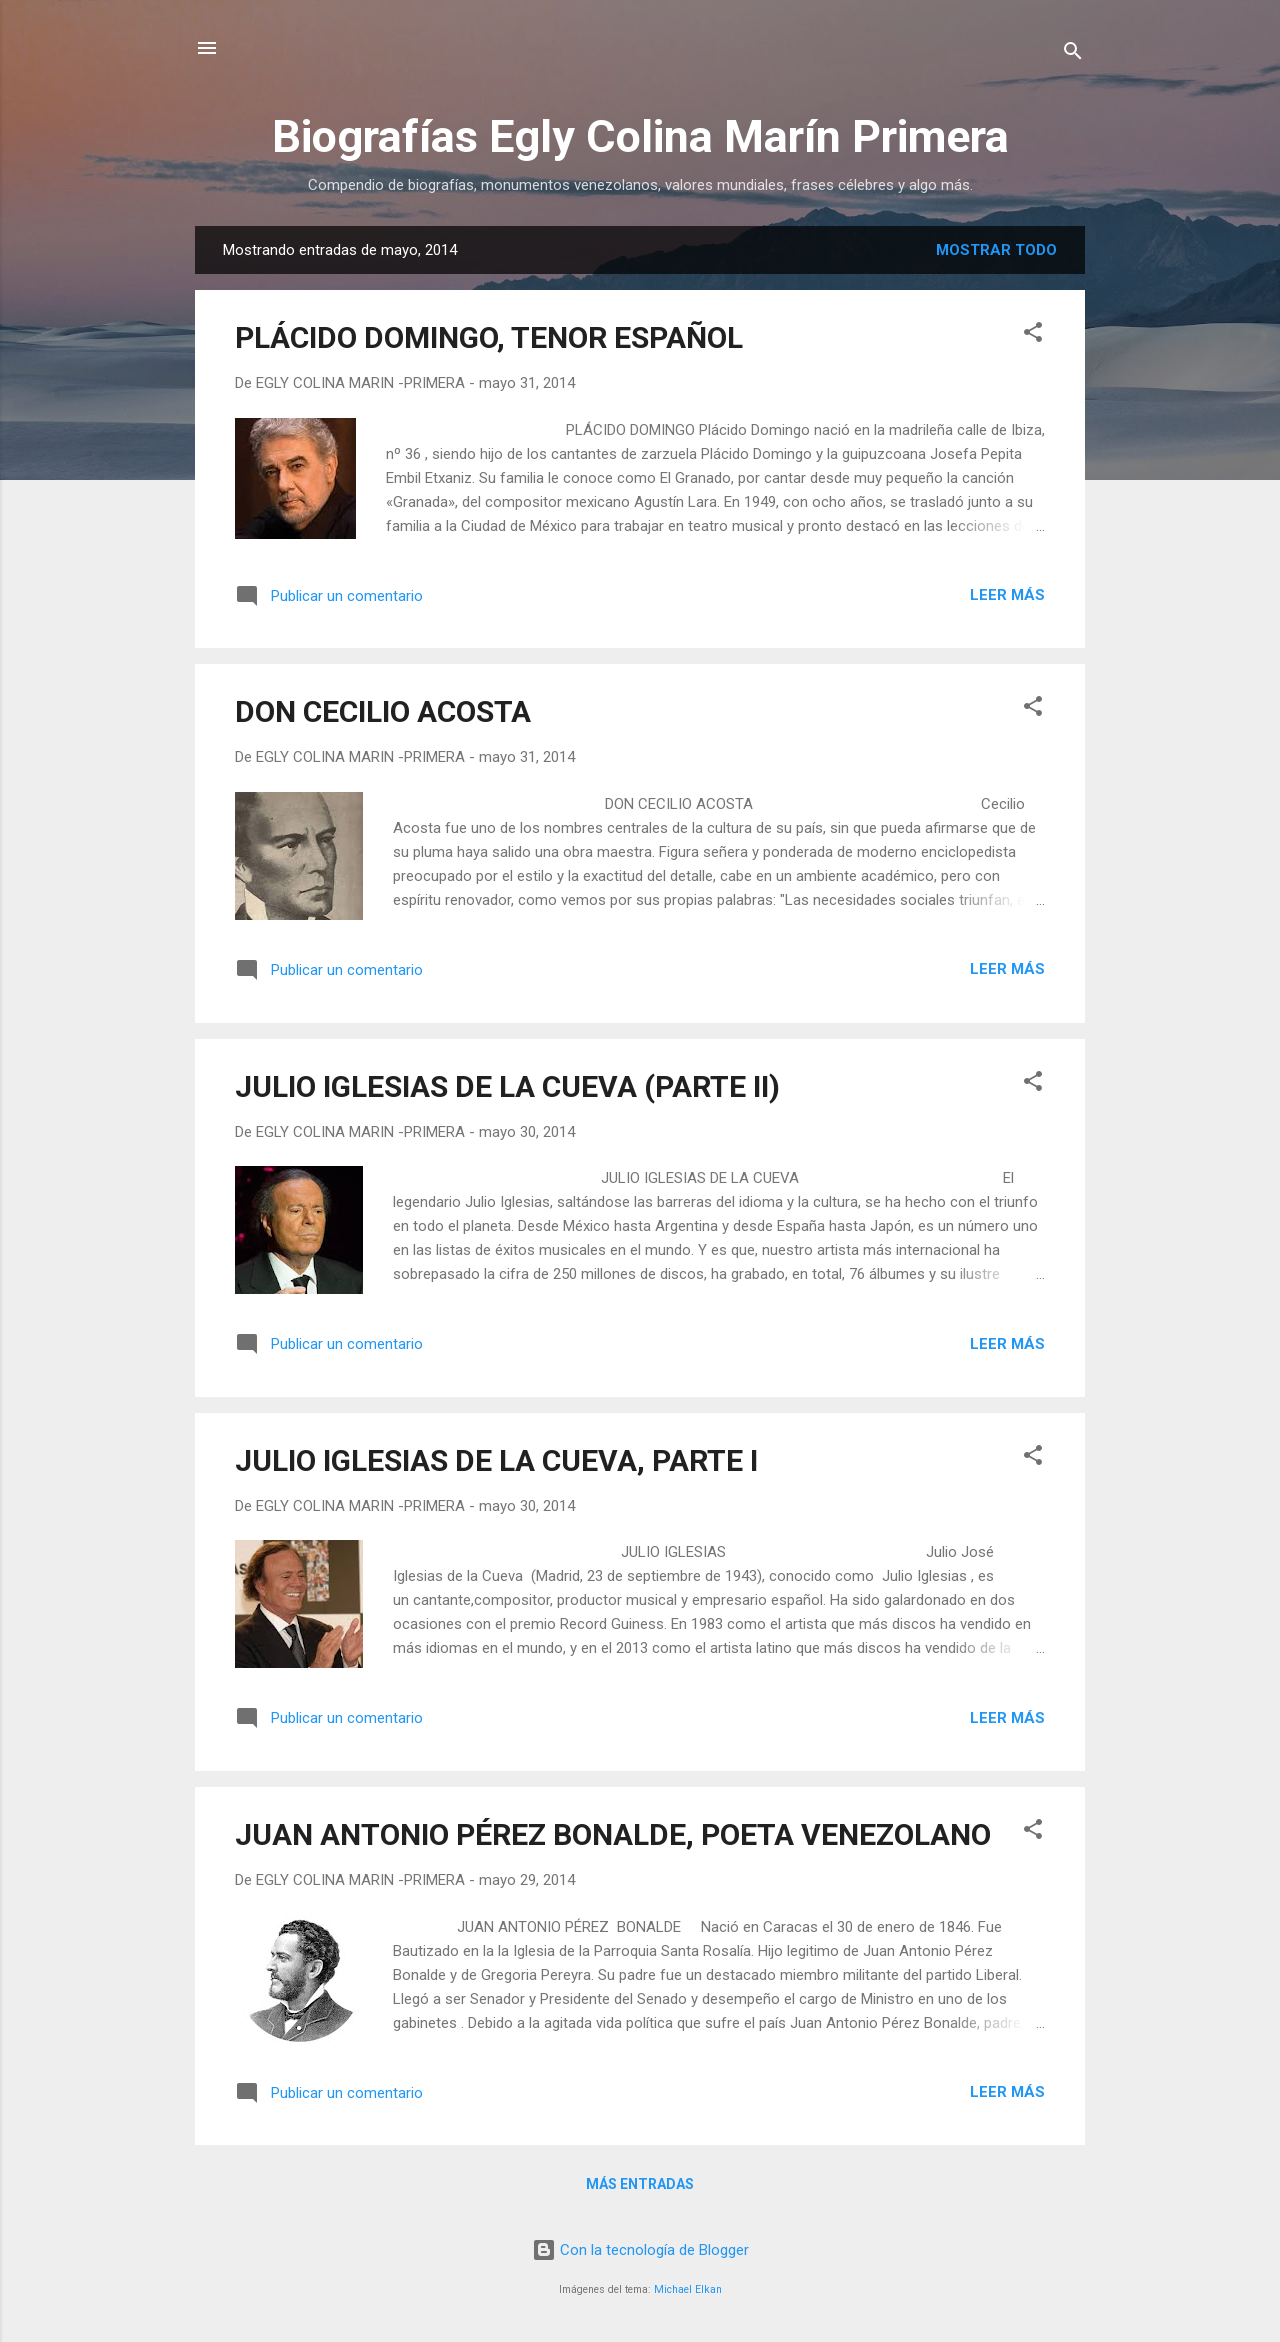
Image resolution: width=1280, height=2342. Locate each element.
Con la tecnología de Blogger (640, 2250)
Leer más (1007, 595)
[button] (1033, 335)
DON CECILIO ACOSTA (383, 711)
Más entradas (640, 2184)
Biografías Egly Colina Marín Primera (640, 136)
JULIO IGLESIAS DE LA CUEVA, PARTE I (496, 1460)
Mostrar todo (996, 250)
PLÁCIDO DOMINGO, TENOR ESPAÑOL (489, 337)
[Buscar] (1073, 54)
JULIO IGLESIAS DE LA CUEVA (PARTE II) (507, 1086)
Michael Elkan (688, 2289)
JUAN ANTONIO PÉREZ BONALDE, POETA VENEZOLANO (613, 1834)
